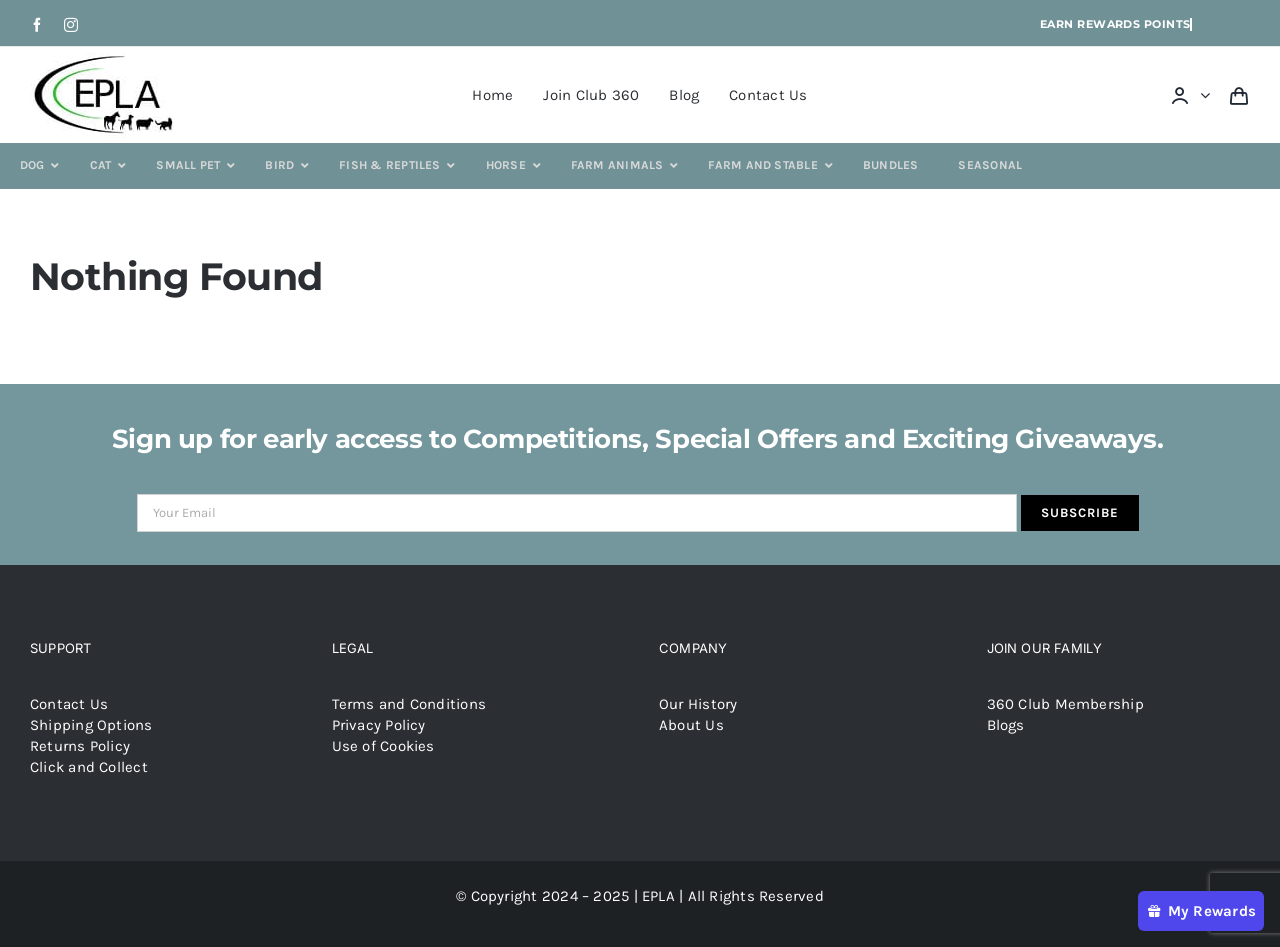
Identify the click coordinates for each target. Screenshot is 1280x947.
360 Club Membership (1065, 704)
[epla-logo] (107, 59)
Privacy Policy (379, 725)
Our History (698, 704)
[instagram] (71, 25)
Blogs (1006, 725)
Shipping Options (91, 725)
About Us (691, 725)
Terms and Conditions (409, 704)
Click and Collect (89, 767)
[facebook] (37, 25)
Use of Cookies (383, 746)
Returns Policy (80, 746)
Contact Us (69, 704)
